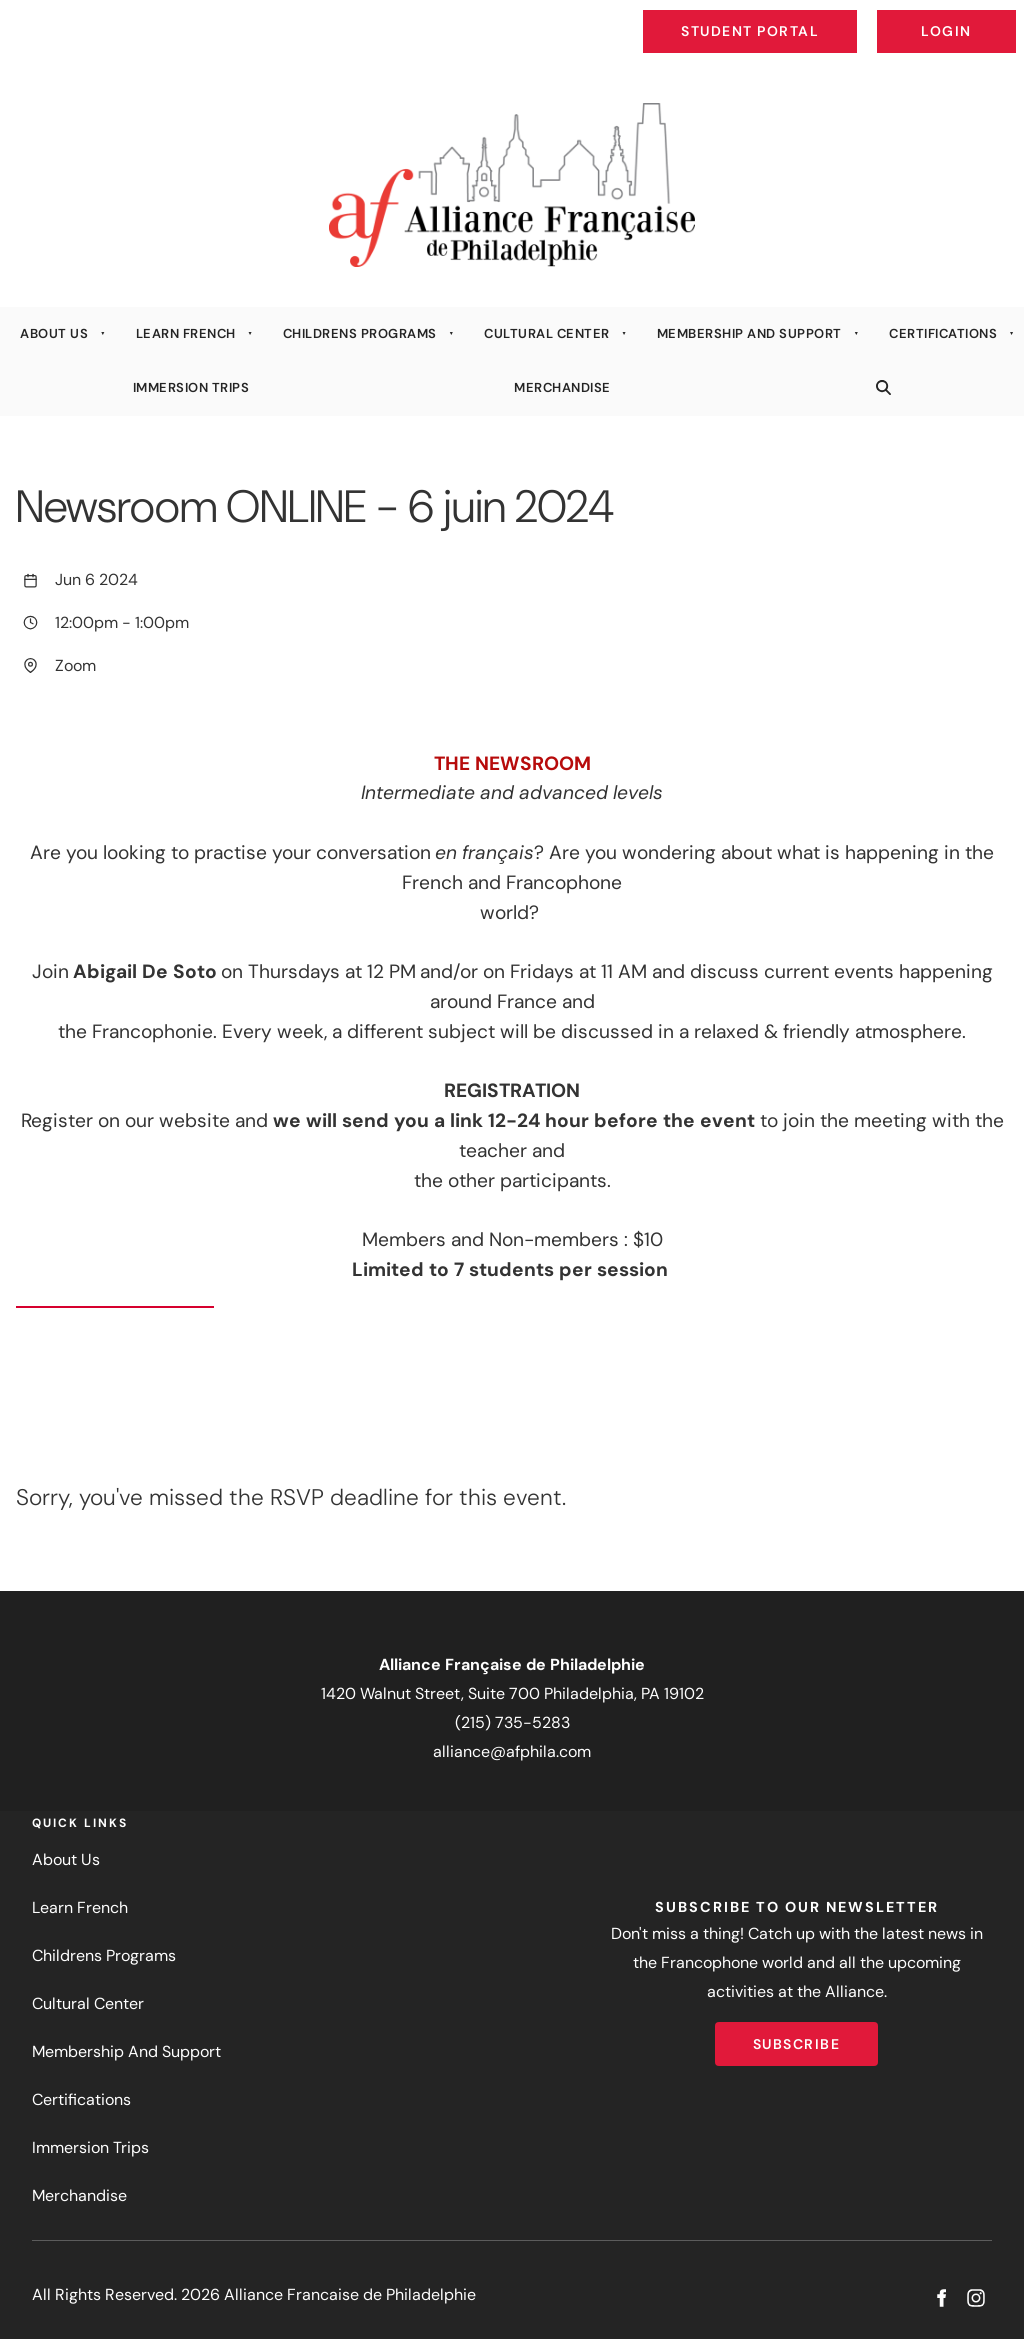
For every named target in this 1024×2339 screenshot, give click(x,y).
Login (999, 16)
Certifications (943, 333)
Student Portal (796, 16)
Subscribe (797, 2036)
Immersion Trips (191, 387)
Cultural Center (547, 333)
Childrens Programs (360, 333)
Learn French (186, 333)
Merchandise (562, 387)
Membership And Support (749, 333)
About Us (54, 333)
